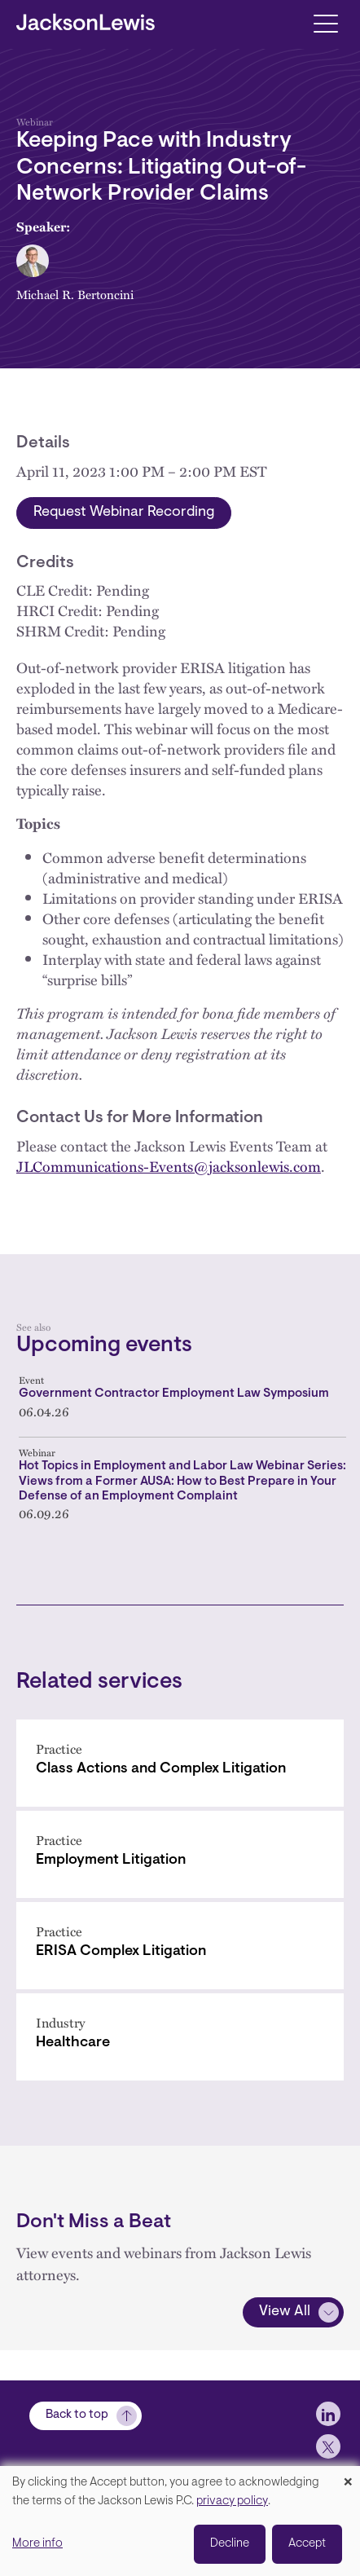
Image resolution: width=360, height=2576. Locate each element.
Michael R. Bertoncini (75, 294)
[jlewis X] (328, 2446)
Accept (307, 2544)
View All (284, 2312)
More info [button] (37, 2544)
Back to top (77, 2415)
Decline (229, 2544)
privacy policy (232, 2501)
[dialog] (180, 2521)
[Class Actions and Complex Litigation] (180, 1763)
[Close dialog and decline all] (348, 2476)
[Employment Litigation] (180, 1854)
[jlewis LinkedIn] (328, 2414)
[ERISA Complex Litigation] (180, 1945)
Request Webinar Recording (123, 512)
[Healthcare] (180, 2037)
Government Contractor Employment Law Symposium (174, 1394)
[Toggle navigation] (325, 22)
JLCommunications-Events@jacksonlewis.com (168, 1166)
